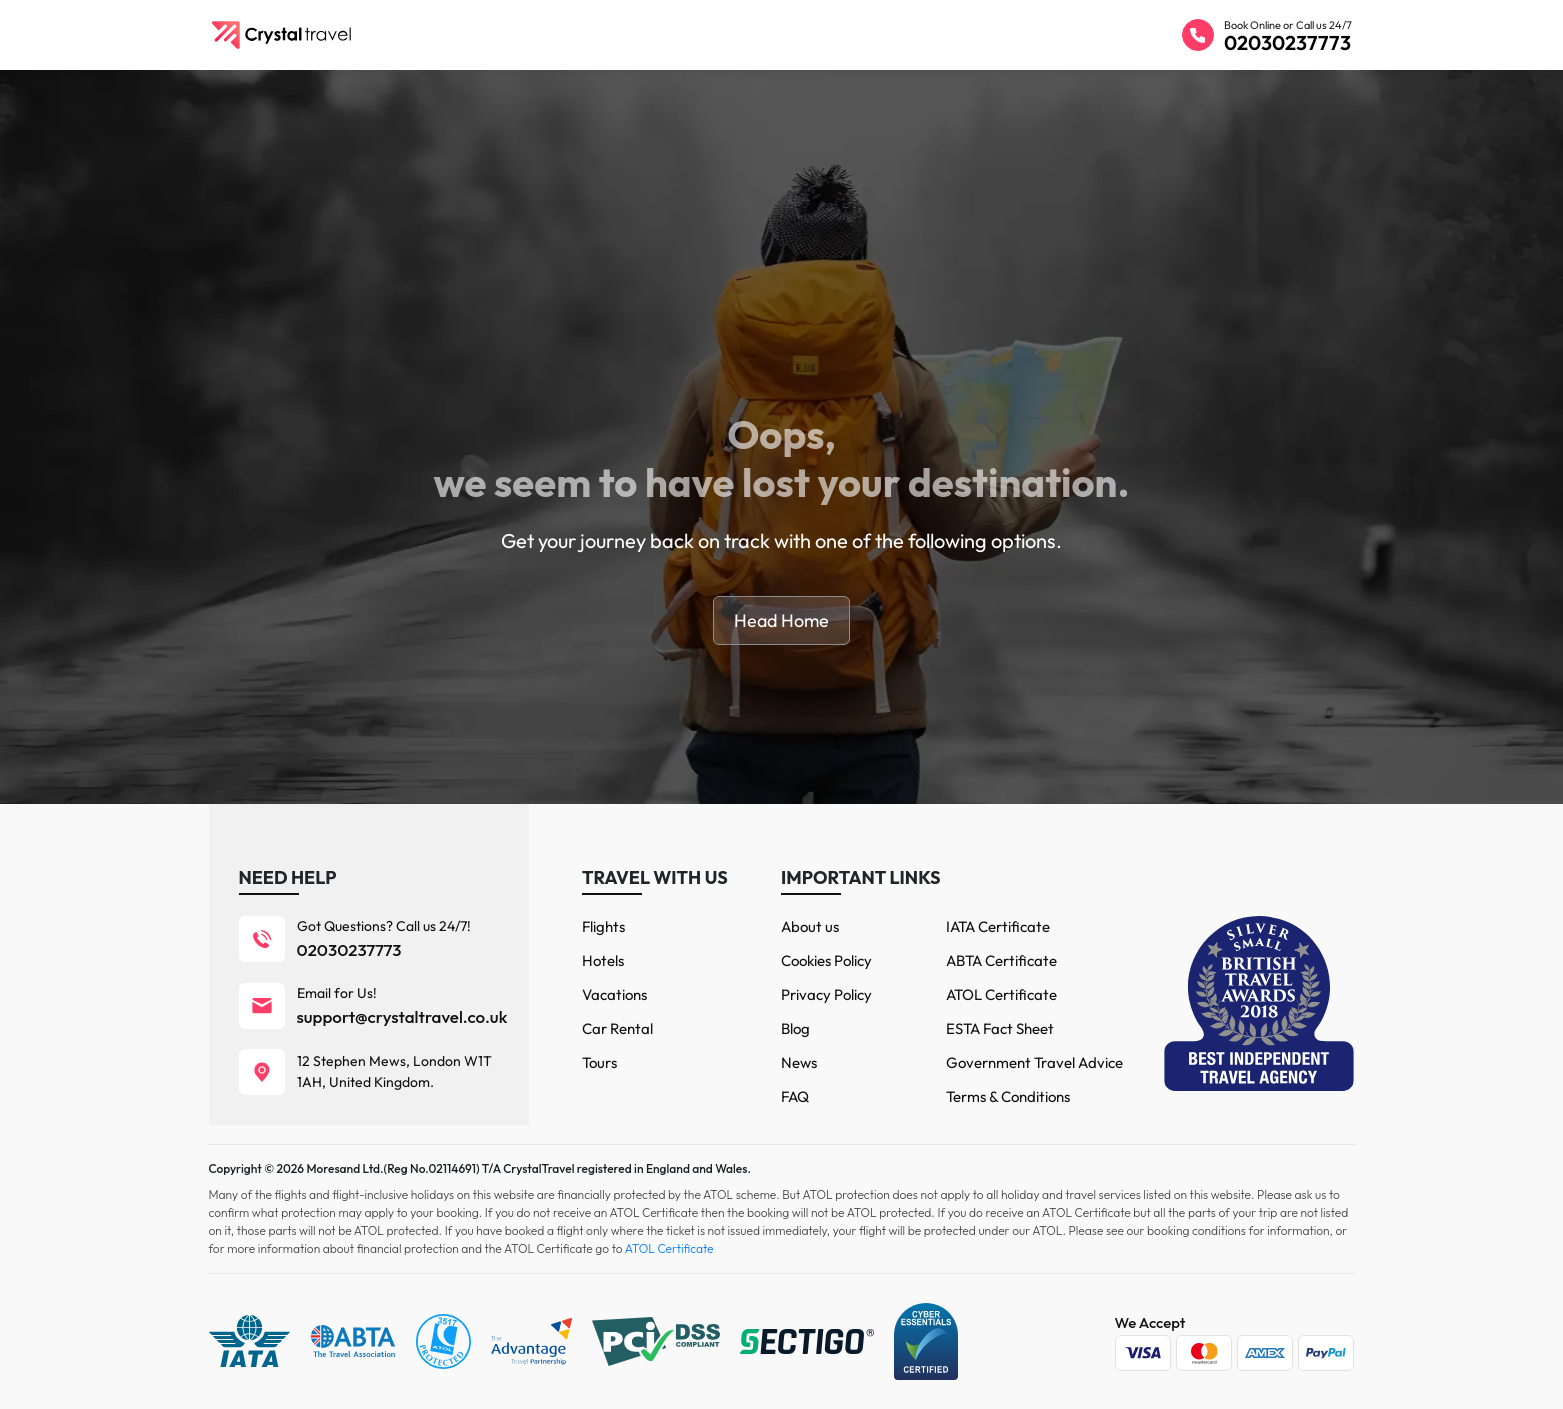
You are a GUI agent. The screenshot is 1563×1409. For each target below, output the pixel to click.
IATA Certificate (998, 926)
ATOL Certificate (1001, 994)
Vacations (614, 994)
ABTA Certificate (1001, 960)
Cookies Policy (826, 960)
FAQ (795, 1096)
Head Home (781, 620)
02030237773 (1287, 42)
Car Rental (617, 1028)
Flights (603, 926)
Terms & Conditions (1008, 1096)
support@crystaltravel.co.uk (402, 1016)
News (799, 1062)
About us (810, 926)
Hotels (603, 960)
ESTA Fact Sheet (1000, 1028)
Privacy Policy (826, 994)
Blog (795, 1028)
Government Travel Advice (1034, 1062)
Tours (599, 1062)
